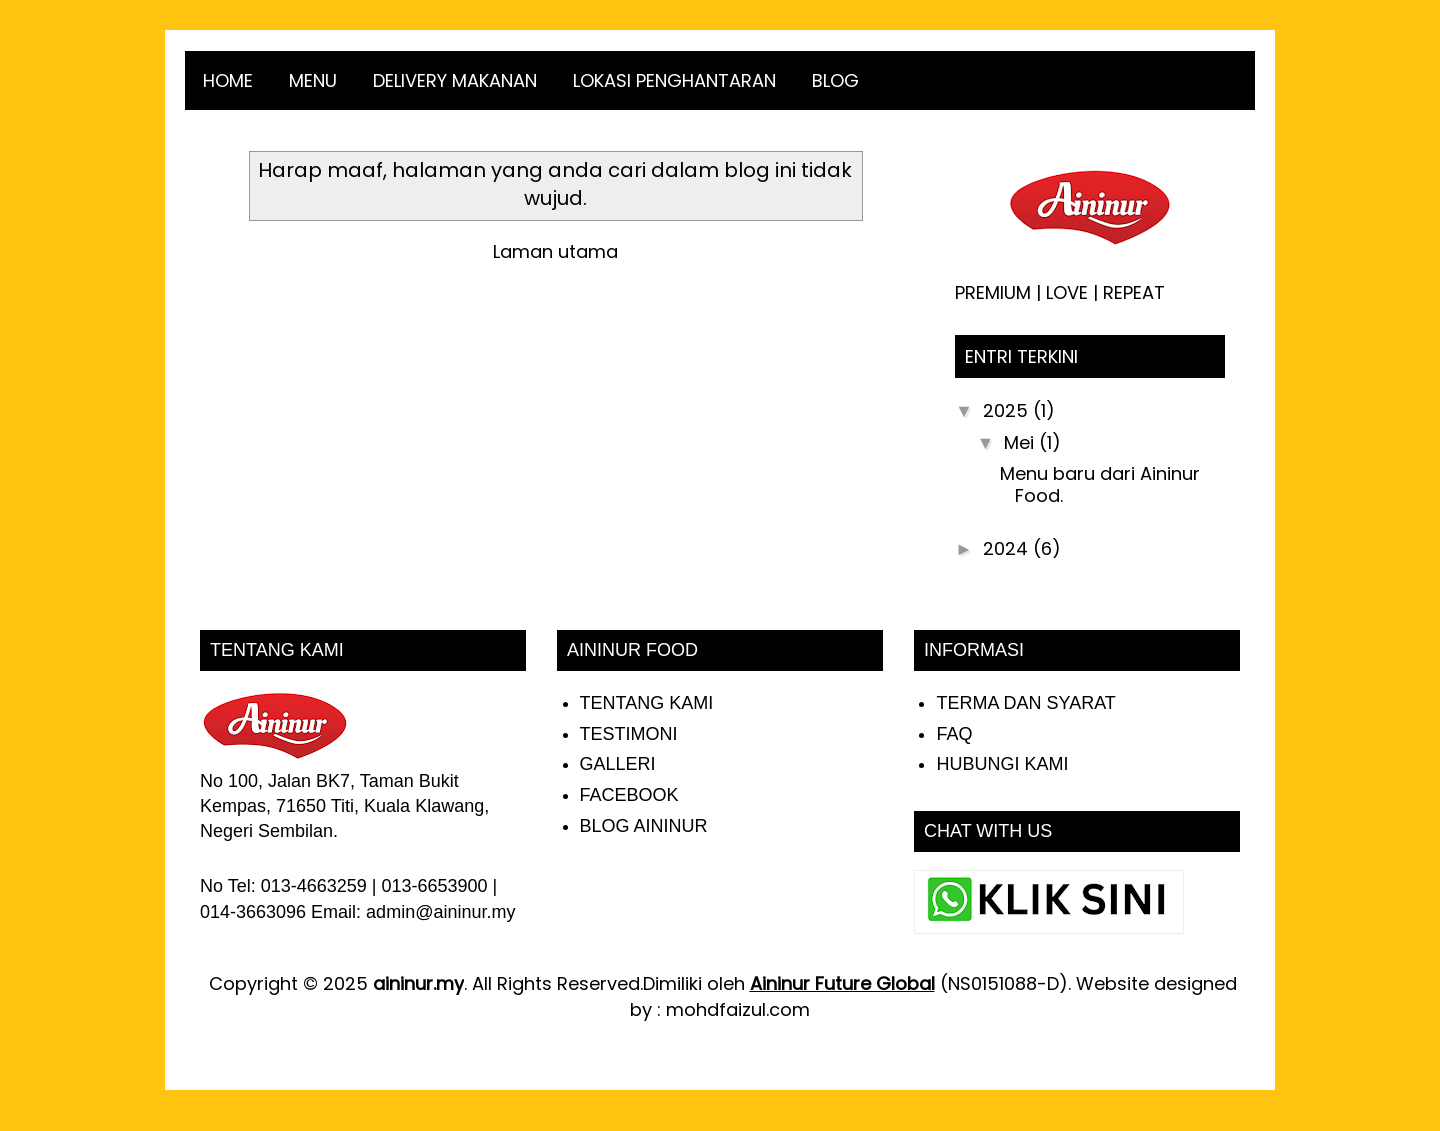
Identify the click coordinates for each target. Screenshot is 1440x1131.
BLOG (835, 80)
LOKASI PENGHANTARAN (674, 80)
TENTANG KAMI (647, 703)
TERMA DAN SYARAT (1025, 703)
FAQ (954, 734)
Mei (1021, 442)
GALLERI (618, 764)
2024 (1008, 548)
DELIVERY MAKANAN (455, 80)
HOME (228, 80)
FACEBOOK (629, 795)
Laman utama (555, 251)
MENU (313, 80)
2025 (1008, 410)
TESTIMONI (629, 734)
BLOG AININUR (644, 826)
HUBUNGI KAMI (1002, 764)
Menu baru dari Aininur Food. (1100, 484)
